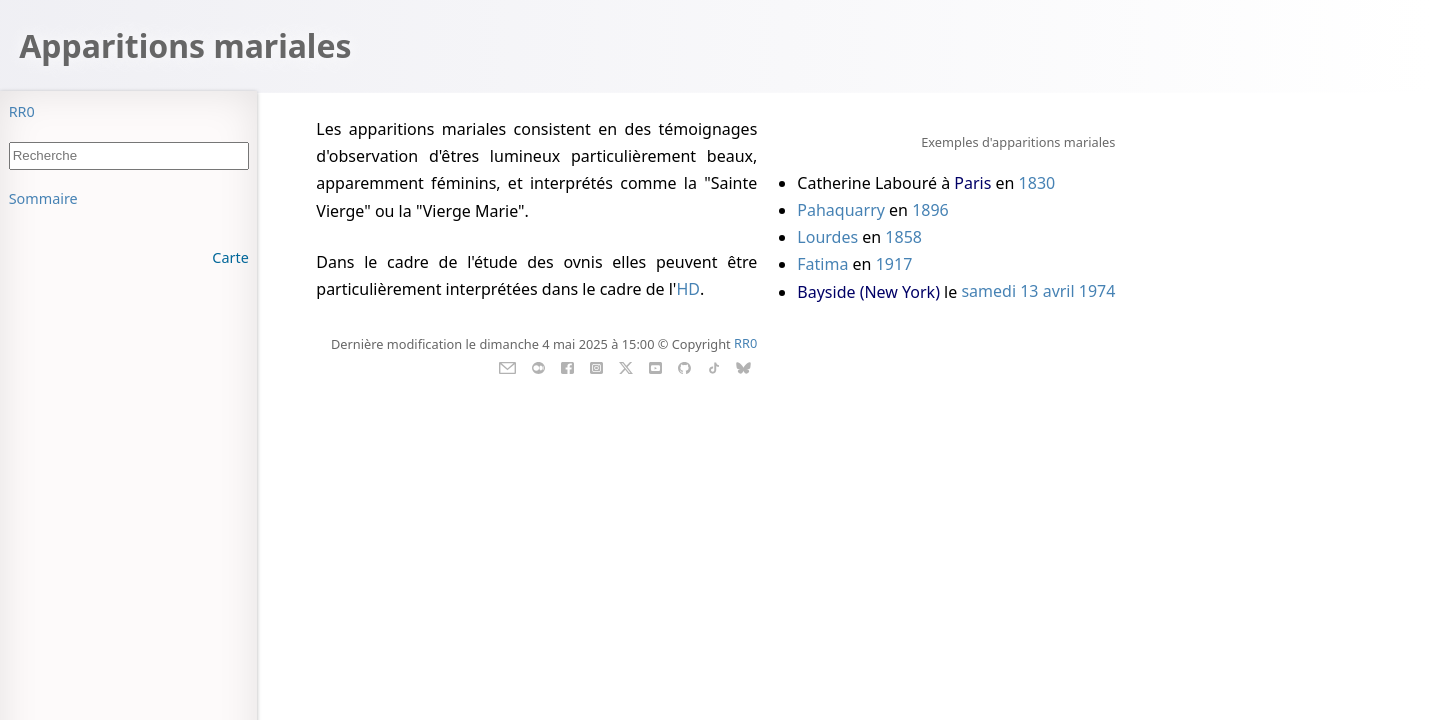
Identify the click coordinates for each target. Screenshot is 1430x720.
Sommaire (43, 198)
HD (688, 289)
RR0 (22, 111)
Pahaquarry (841, 210)
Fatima (822, 264)
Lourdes (827, 237)
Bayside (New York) (868, 292)
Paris (972, 183)
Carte (230, 257)
